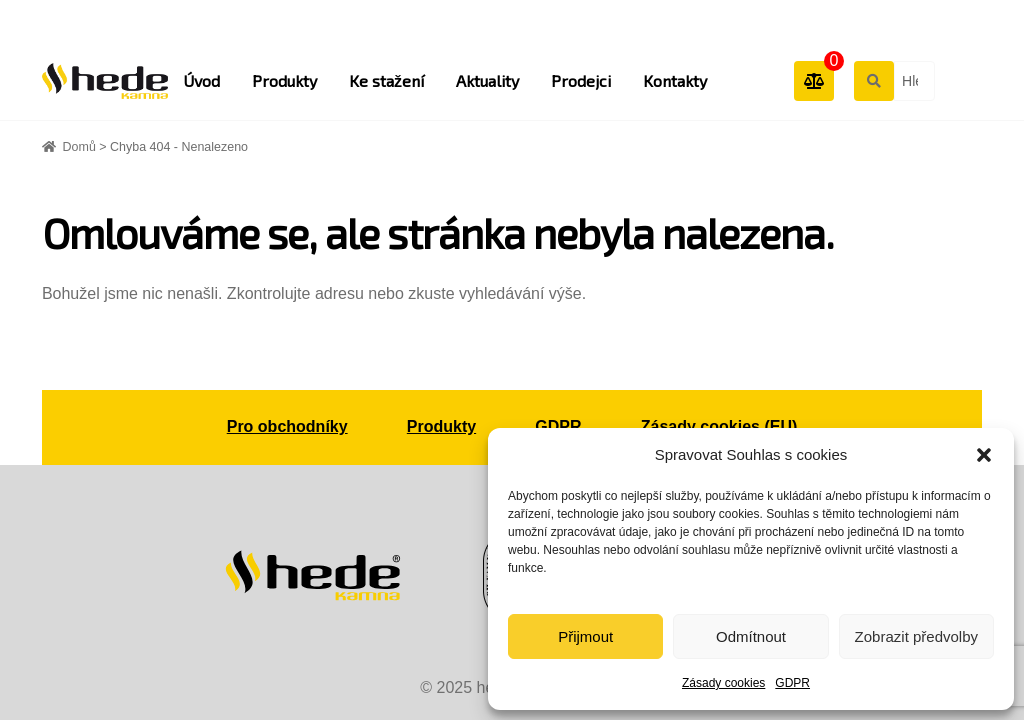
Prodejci (581, 80)
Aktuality (487, 80)
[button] (984, 455)
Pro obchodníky (287, 426)
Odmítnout (751, 636)
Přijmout (585, 636)
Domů (79, 147)
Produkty (284, 80)
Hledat (873, 80)
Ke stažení (386, 80)
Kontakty (675, 80)
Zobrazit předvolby (916, 636)
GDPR (792, 683)
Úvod (201, 80)
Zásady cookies (723, 683)
